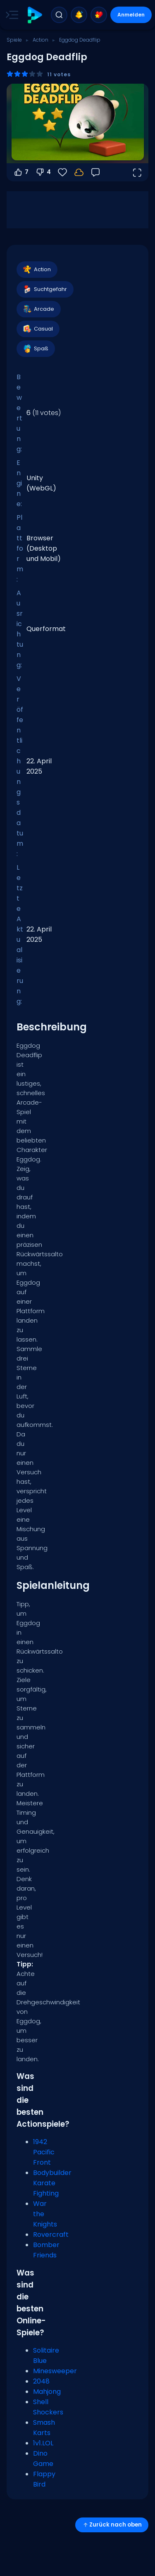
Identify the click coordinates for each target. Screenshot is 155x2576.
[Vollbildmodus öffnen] (137, 172)
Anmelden (131, 14)
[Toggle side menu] (10, 14)
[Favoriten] (62, 172)
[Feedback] (95, 172)
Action (40, 39)
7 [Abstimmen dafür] (21, 172)
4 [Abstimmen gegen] (43, 172)
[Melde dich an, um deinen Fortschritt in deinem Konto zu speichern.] (79, 172)
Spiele (14, 39)
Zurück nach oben (112, 2525)
